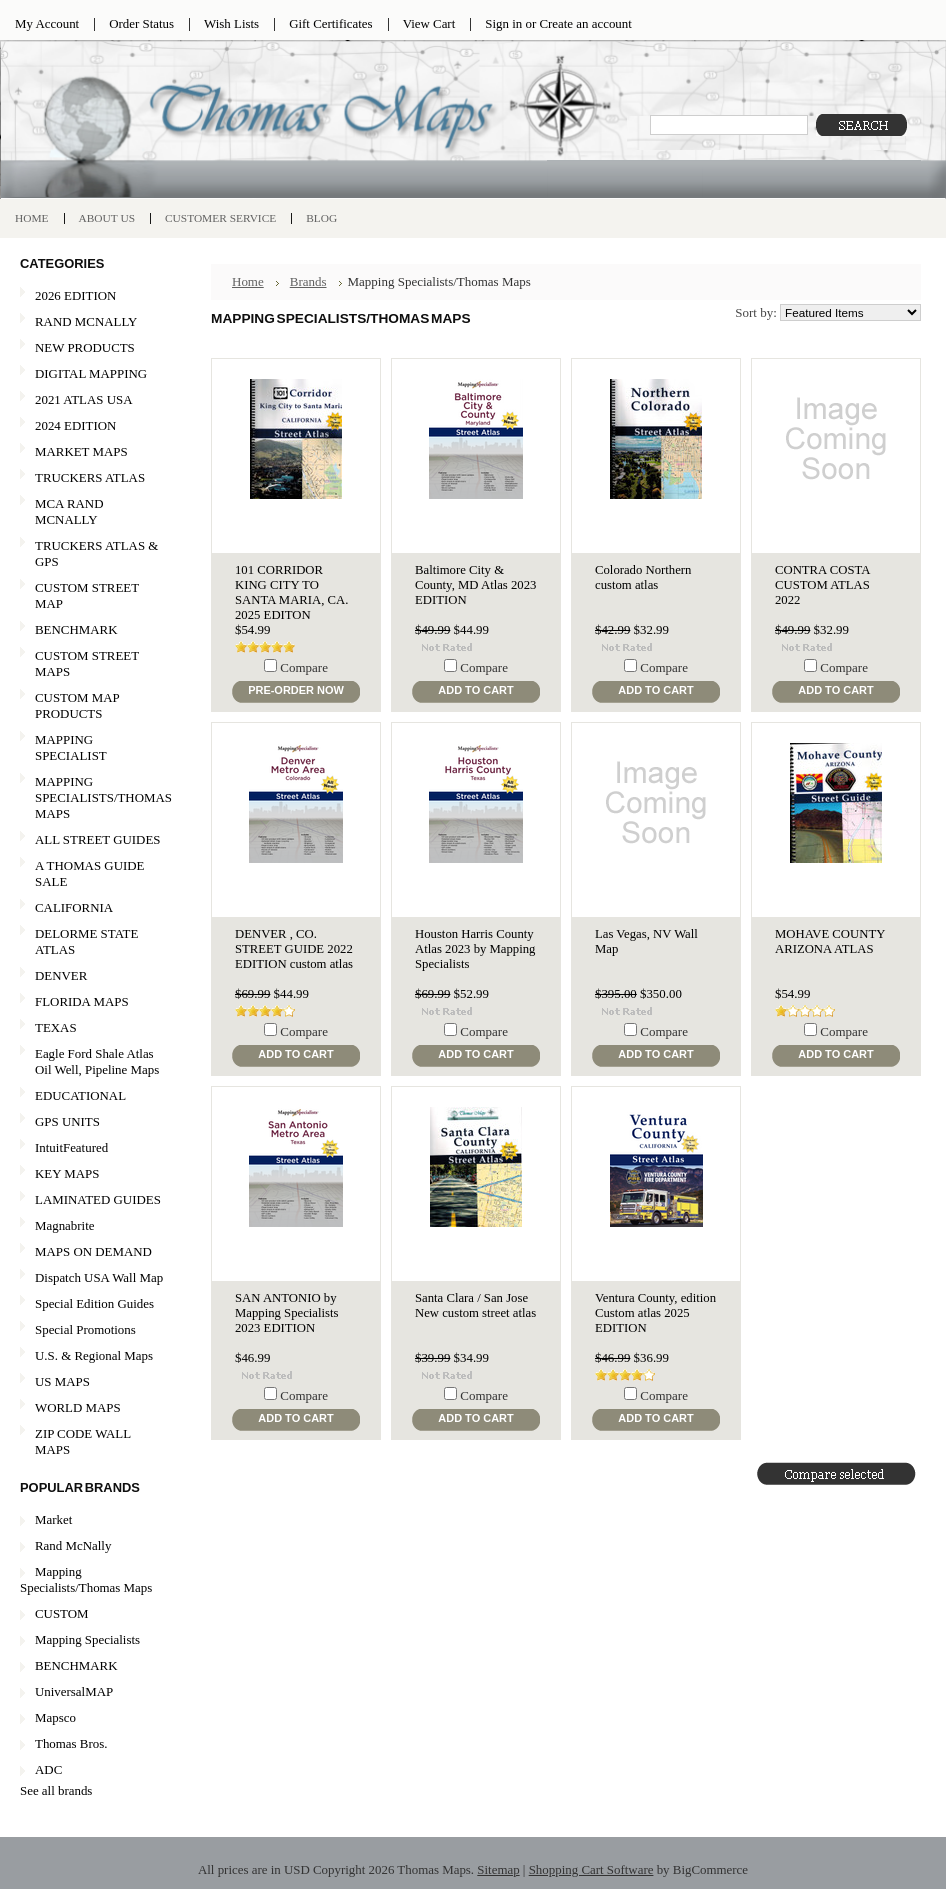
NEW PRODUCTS (92, 348)
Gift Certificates (331, 23)
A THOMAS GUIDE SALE (92, 873)
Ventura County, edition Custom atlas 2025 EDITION (655, 1313)
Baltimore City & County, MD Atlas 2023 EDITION (475, 585)
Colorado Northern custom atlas (643, 577)
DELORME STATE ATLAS (86, 941)
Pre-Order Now (296, 690)
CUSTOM (62, 1613)
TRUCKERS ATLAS (90, 477)
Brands (308, 281)
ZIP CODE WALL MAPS (83, 1441)
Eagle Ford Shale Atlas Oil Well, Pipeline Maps (97, 1061)
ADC (48, 1769)
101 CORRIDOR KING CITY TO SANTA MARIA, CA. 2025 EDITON (291, 592)
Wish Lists (231, 23)
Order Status (141, 23)
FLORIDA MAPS (82, 1001)
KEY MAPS (67, 1173)
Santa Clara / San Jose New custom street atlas (475, 1305)
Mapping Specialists (87, 1639)
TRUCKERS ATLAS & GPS (96, 553)
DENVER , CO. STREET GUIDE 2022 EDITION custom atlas (294, 949)
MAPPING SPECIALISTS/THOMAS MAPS (96, 797)
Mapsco (55, 1717)
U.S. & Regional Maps (94, 1355)
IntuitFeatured (71, 1147)
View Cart (429, 23)
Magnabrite (65, 1225)
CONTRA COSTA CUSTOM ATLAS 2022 (822, 585)
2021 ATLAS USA (92, 400)
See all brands (56, 1790)
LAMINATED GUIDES (98, 1199)
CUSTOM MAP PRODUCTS (77, 705)
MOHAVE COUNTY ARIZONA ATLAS (830, 941)
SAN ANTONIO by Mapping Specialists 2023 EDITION (287, 1313)
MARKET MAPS (81, 451)
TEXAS (92, 1028)
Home (248, 281)
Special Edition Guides (94, 1303)
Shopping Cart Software (591, 1869)
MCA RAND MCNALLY (69, 511)
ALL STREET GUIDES (97, 839)
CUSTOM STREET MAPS (87, 663)
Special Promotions (92, 1330)
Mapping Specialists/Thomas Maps (86, 1579)
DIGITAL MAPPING (91, 373)
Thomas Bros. (71, 1743)
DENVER (61, 975)
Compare (304, 667)
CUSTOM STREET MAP (87, 595)
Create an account (585, 23)
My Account (47, 23)
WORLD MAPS (78, 1407)
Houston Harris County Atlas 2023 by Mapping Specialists (475, 949)
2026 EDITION (75, 295)
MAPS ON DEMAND (93, 1251)
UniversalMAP (74, 1691)
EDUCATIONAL (80, 1095)
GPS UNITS (67, 1121)
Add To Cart (475, 690)
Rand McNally (73, 1545)
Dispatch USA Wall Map (99, 1277)
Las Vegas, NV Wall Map (646, 941)
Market (53, 1519)
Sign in (503, 23)
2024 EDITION (92, 426)
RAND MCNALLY (86, 321)
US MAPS (92, 1382)
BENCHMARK (76, 629)
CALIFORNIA (92, 908)
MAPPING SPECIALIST (71, 747)
